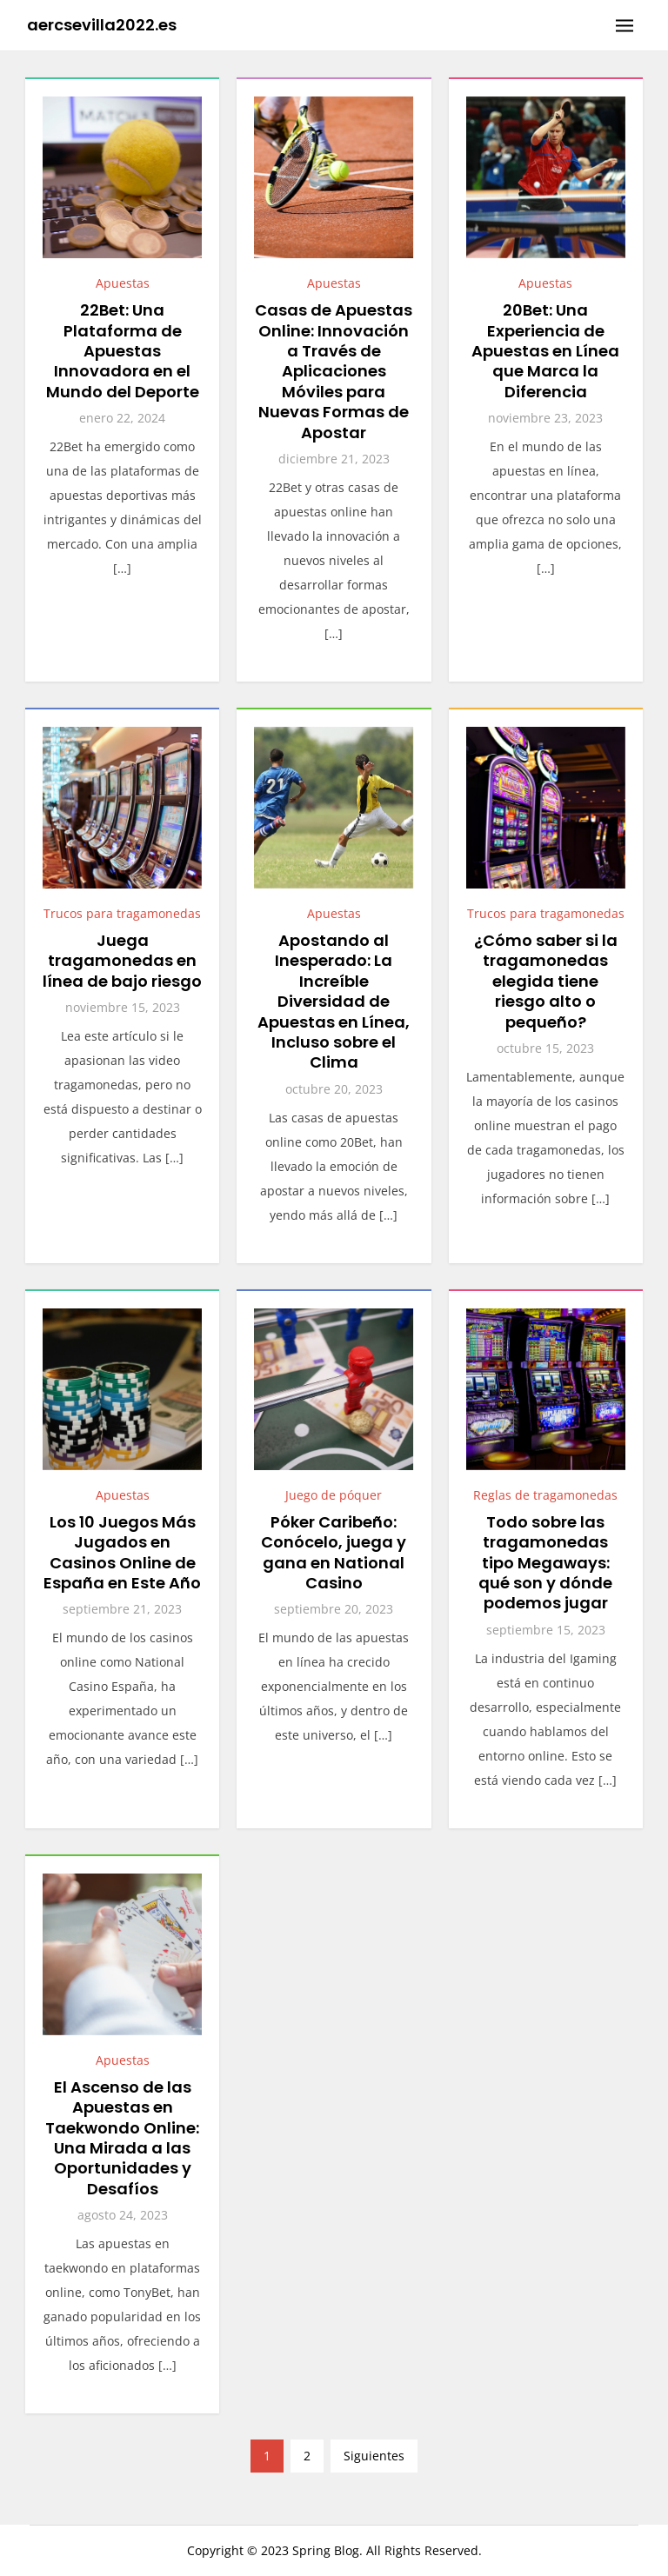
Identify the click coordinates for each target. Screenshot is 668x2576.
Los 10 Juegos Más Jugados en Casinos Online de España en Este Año (122, 1552)
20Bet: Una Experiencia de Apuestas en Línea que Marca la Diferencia (545, 351)
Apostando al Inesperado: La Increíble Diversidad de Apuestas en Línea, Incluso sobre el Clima (333, 1001)
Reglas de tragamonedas (545, 1495)
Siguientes (374, 2455)
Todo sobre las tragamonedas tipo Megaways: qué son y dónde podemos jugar (545, 1562)
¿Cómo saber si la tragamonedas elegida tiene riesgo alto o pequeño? (546, 981)
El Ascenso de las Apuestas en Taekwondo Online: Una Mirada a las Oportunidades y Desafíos (122, 2138)
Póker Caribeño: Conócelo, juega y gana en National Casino (333, 1552)
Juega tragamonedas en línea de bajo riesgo (122, 960)
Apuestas (123, 283)
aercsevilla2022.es (102, 25)
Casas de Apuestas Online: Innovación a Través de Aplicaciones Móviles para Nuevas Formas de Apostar (333, 371)
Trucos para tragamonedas (122, 913)
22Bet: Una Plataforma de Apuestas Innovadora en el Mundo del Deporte (122, 351)
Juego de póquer (333, 1495)
